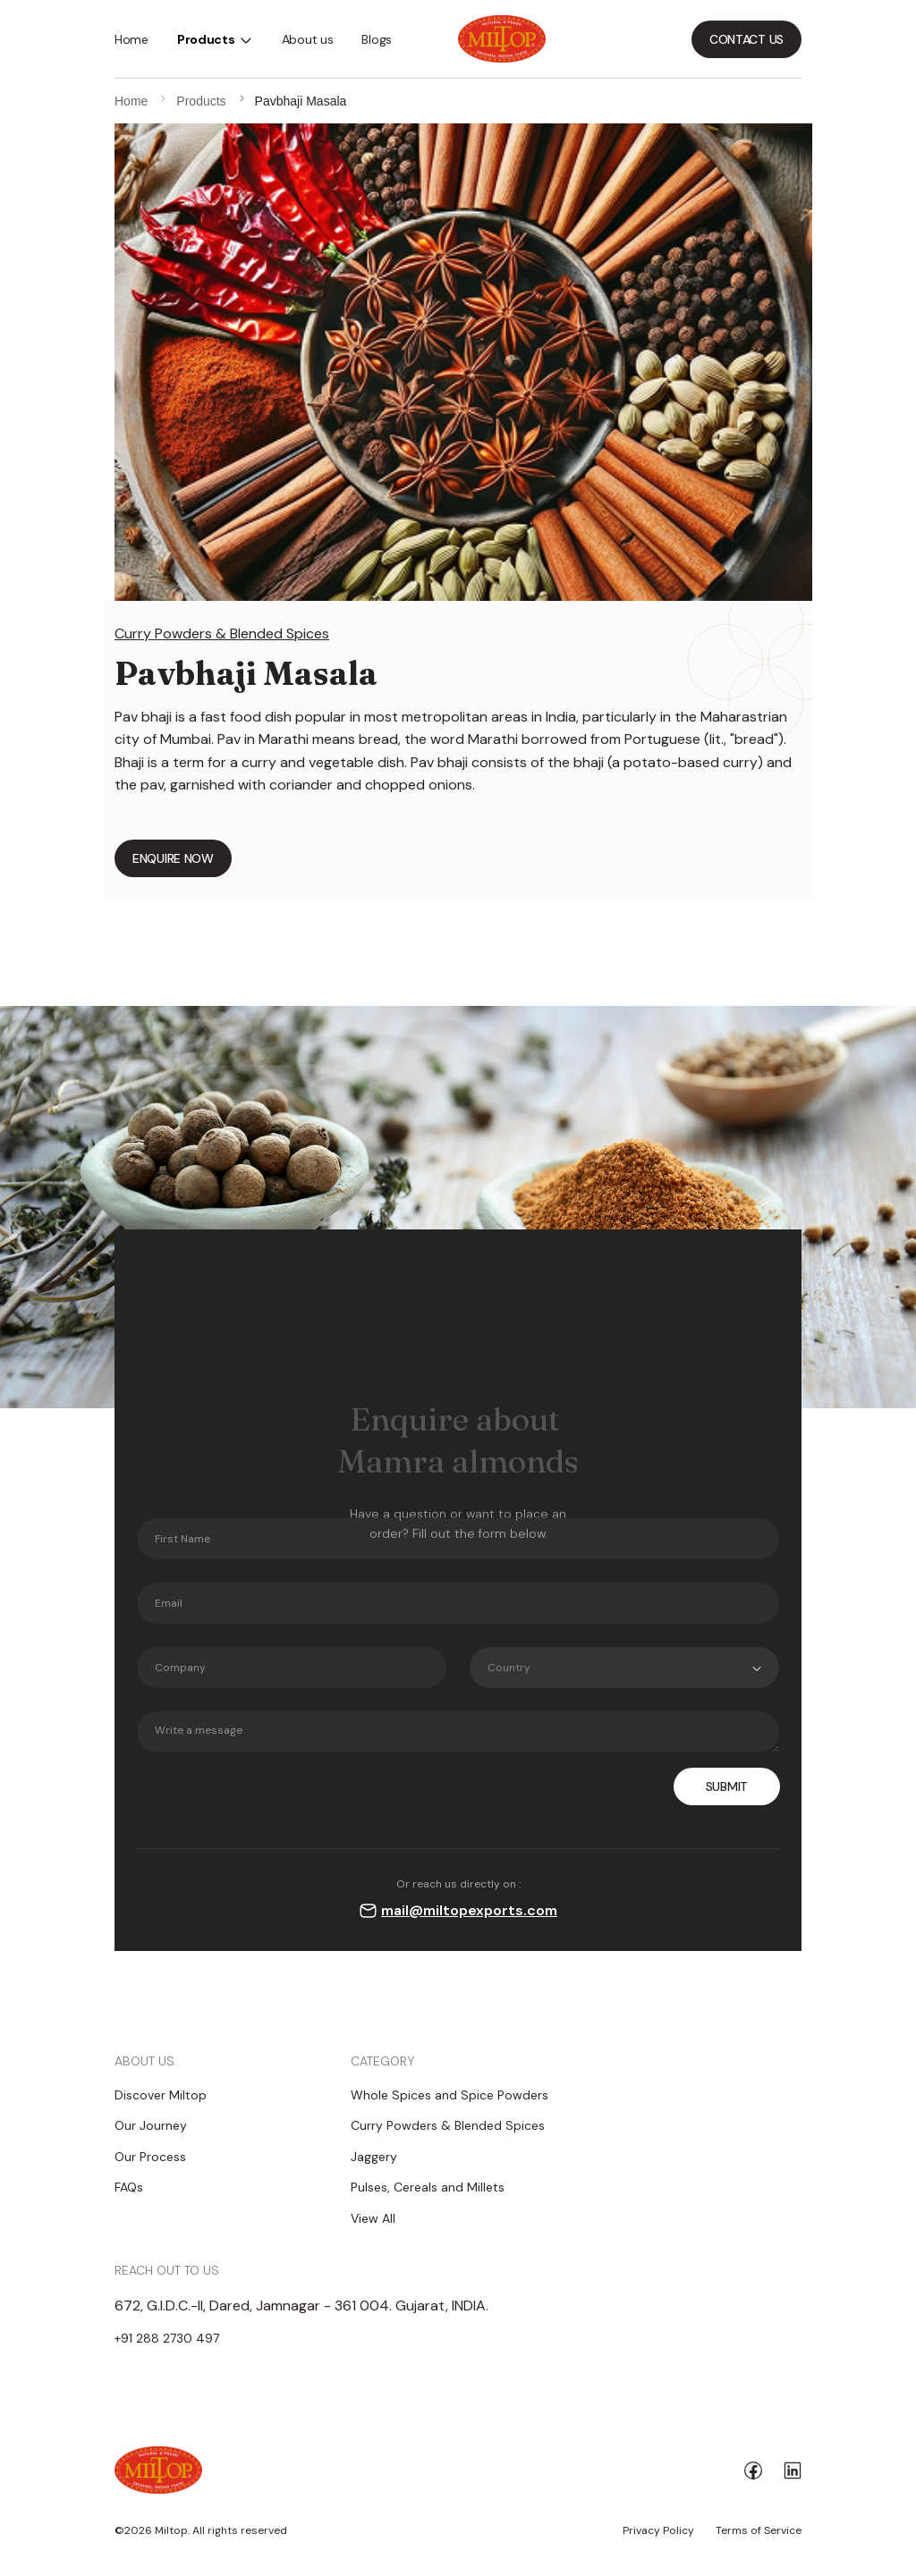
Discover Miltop (160, 2095)
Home (131, 39)
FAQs (128, 2187)
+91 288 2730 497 (166, 2338)
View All (373, 2218)
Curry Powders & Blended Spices (221, 633)
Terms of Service (759, 2530)
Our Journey (150, 2125)
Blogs (376, 39)
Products (206, 39)
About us (308, 39)
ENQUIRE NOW (173, 858)
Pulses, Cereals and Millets (428, 2187)
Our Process (150, 2157)
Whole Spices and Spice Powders (449, 2095)
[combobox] (624, 1667)
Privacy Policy (658, 2530)
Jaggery (374, 2157)
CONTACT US (746, 39)
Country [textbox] (509, 1667)
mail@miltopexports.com (469, 1910)
